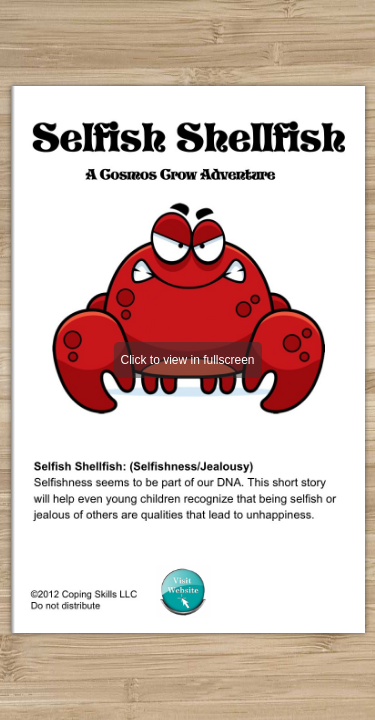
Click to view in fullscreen (187, 360)
